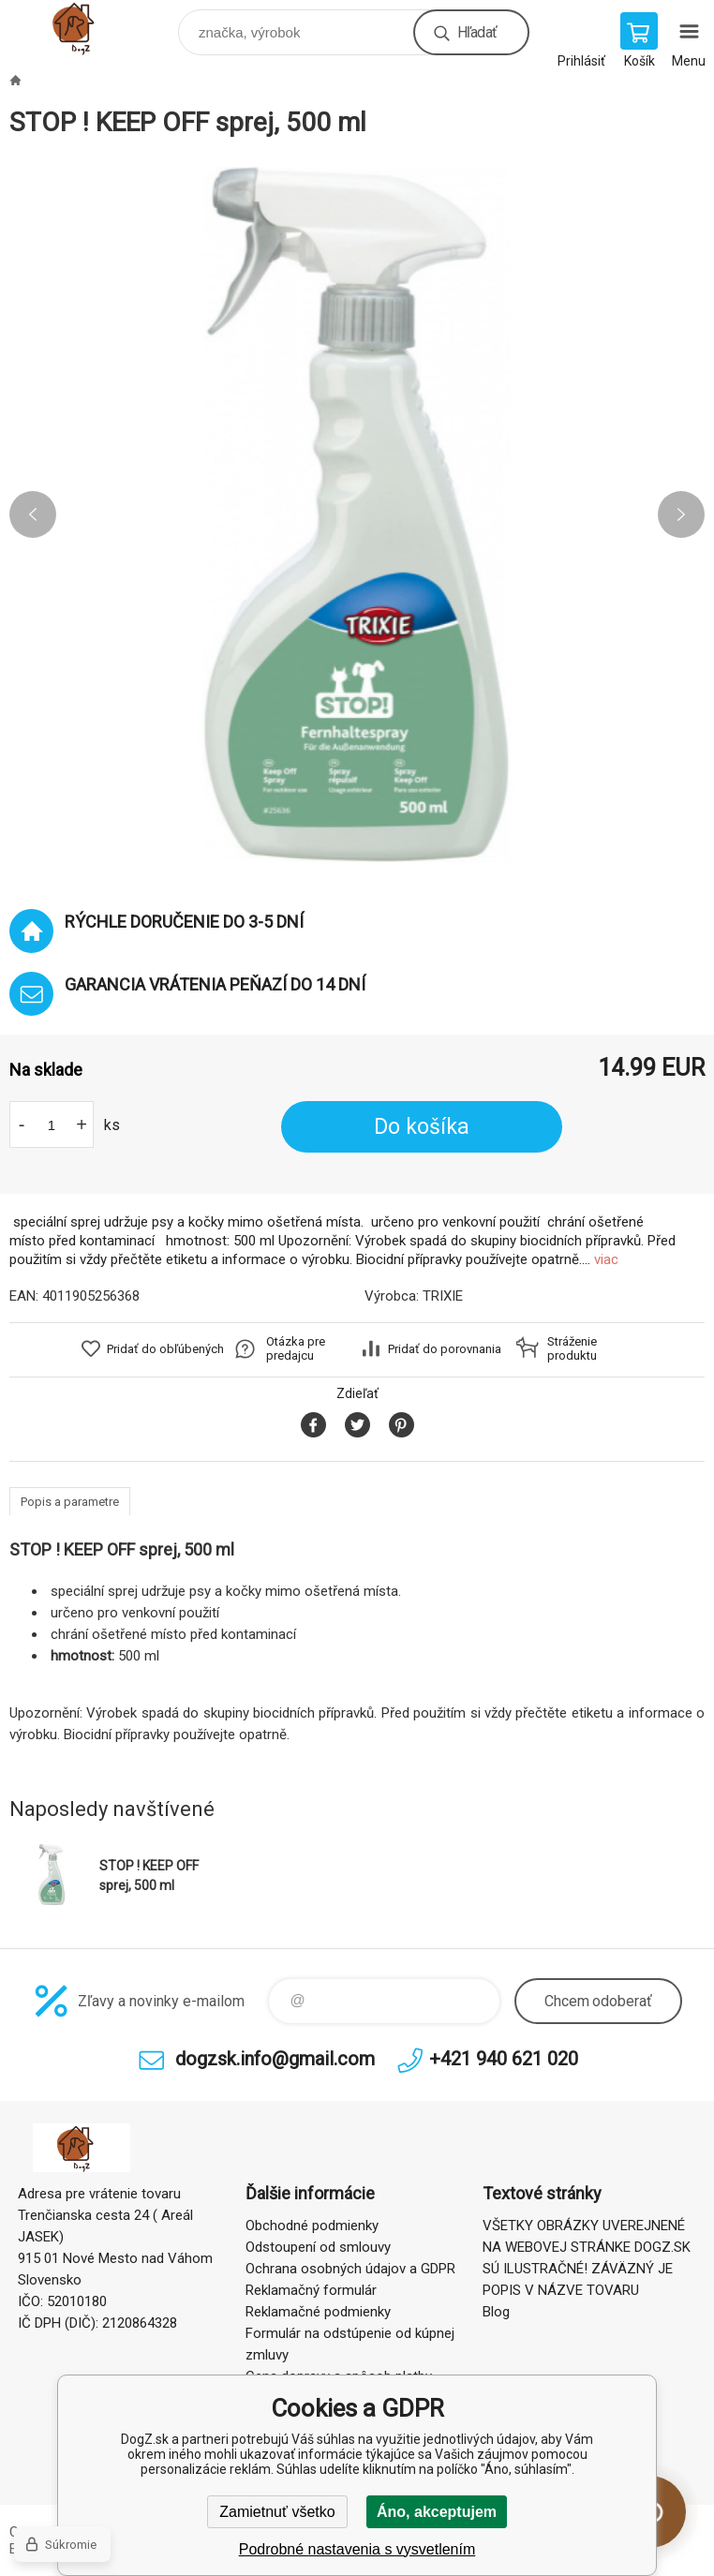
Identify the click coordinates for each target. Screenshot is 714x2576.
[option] (357, 514)
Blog (496, 2311)
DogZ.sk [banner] (92, 27)
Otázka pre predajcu (295, 1348)
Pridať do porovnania (444, 1349)
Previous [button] (32, 514)
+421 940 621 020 (503, 2058)
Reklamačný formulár (311, 2290)
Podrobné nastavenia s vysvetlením (357, 2549)
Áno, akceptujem (437, 2512)
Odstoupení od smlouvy (318, 2247)
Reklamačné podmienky (318, 2311)
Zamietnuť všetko (277, 2512)
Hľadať (477, 32)
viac (606, 1259)
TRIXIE (443, 1296)
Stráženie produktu (572, 1348)
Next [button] (681, 514)
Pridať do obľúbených (165, 1349)
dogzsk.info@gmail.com (275, 2058)
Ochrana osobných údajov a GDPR (350, 2268)
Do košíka (421, 1126)
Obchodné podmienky (312, 2225)
